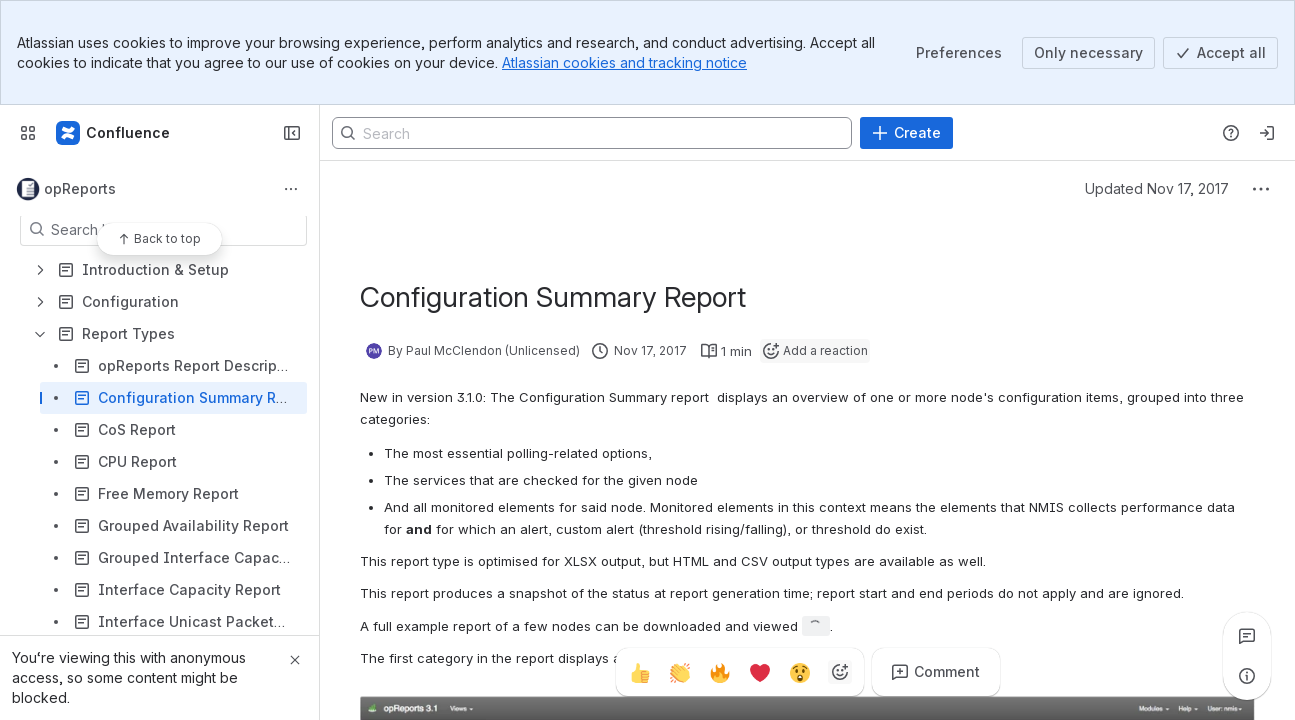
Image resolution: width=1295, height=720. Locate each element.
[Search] (592, 133)
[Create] (906, 133)
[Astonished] (800, 672)
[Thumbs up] (640, 672)
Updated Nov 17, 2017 (1157, 188)
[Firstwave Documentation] (114, 133)
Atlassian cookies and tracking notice (624, 62)
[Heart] (760, 672)
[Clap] (680, 672)
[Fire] (720, 672)
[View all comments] (1247, 636)
